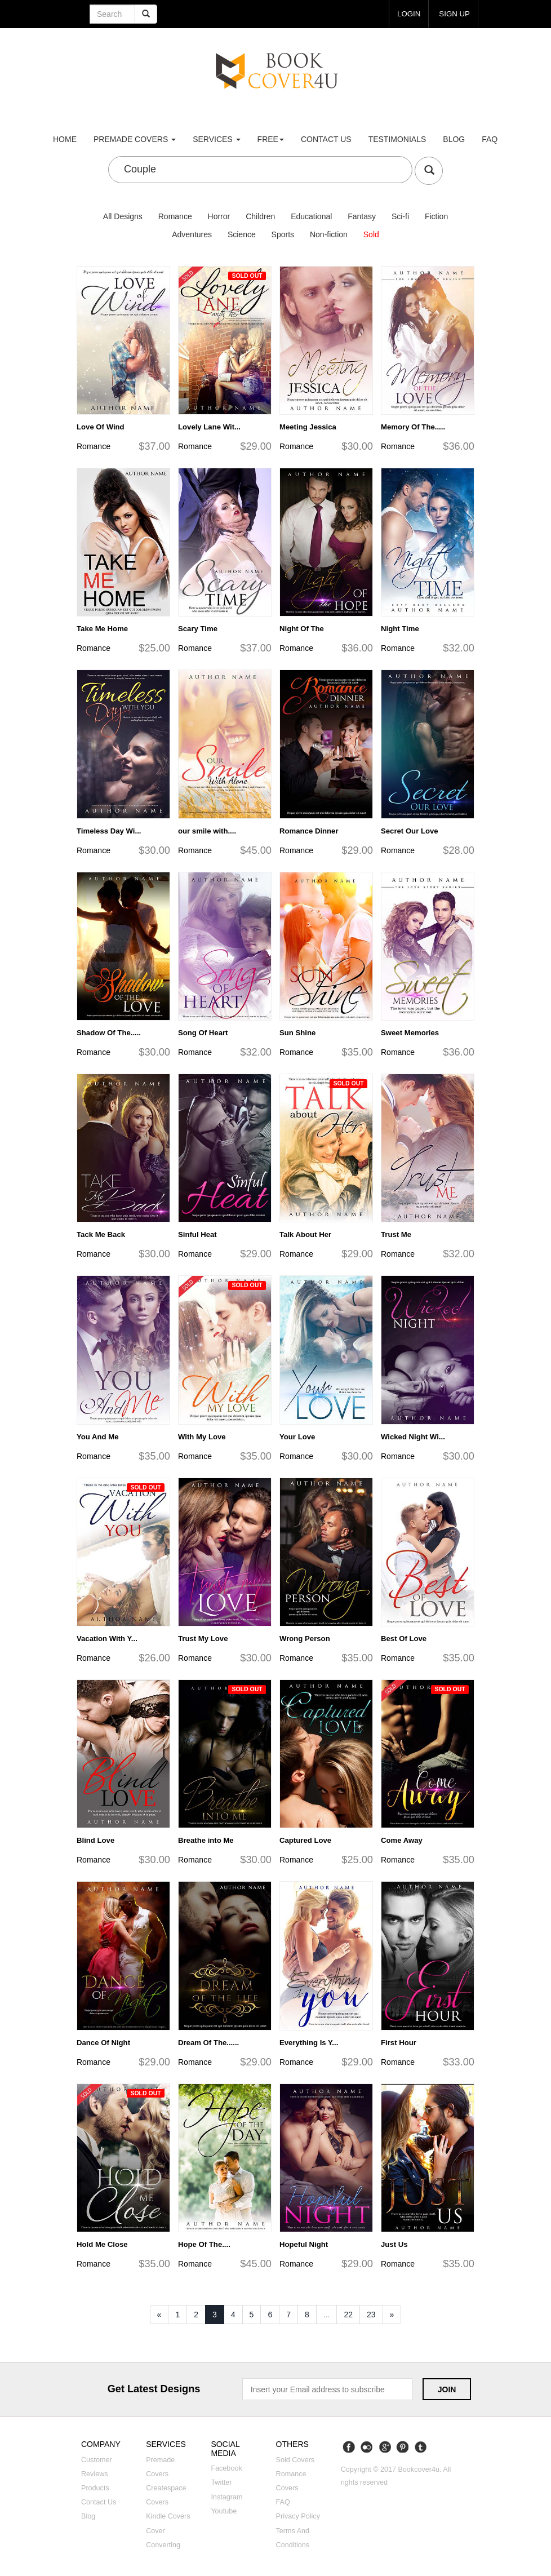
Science (242, 234)
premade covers (135, 139)
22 (348, 2314)
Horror (219, 216)
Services (216, 139)
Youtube (224, 2511)
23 (371, 2314)
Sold (371, 234)
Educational (311, 216)
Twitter (221, 2482)
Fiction (436, 216)
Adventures (192, 234)
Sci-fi (400, 216)
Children (260, 216)
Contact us (326, 139)
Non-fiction (329, 234)
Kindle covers (168, 2516)
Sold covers (295, 2460)
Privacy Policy (298, 2516)
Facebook (226, 2468)
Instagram (226, 2497)
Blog (454, 139)
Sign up (454, 14)
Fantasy (362, 216)
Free (270, 139)
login (408, 14)
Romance (175, 216)
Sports (283, 234)
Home (65, 139)
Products (95, 2488)
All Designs (123, 216)
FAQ (489, 139)
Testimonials (397, 139)
